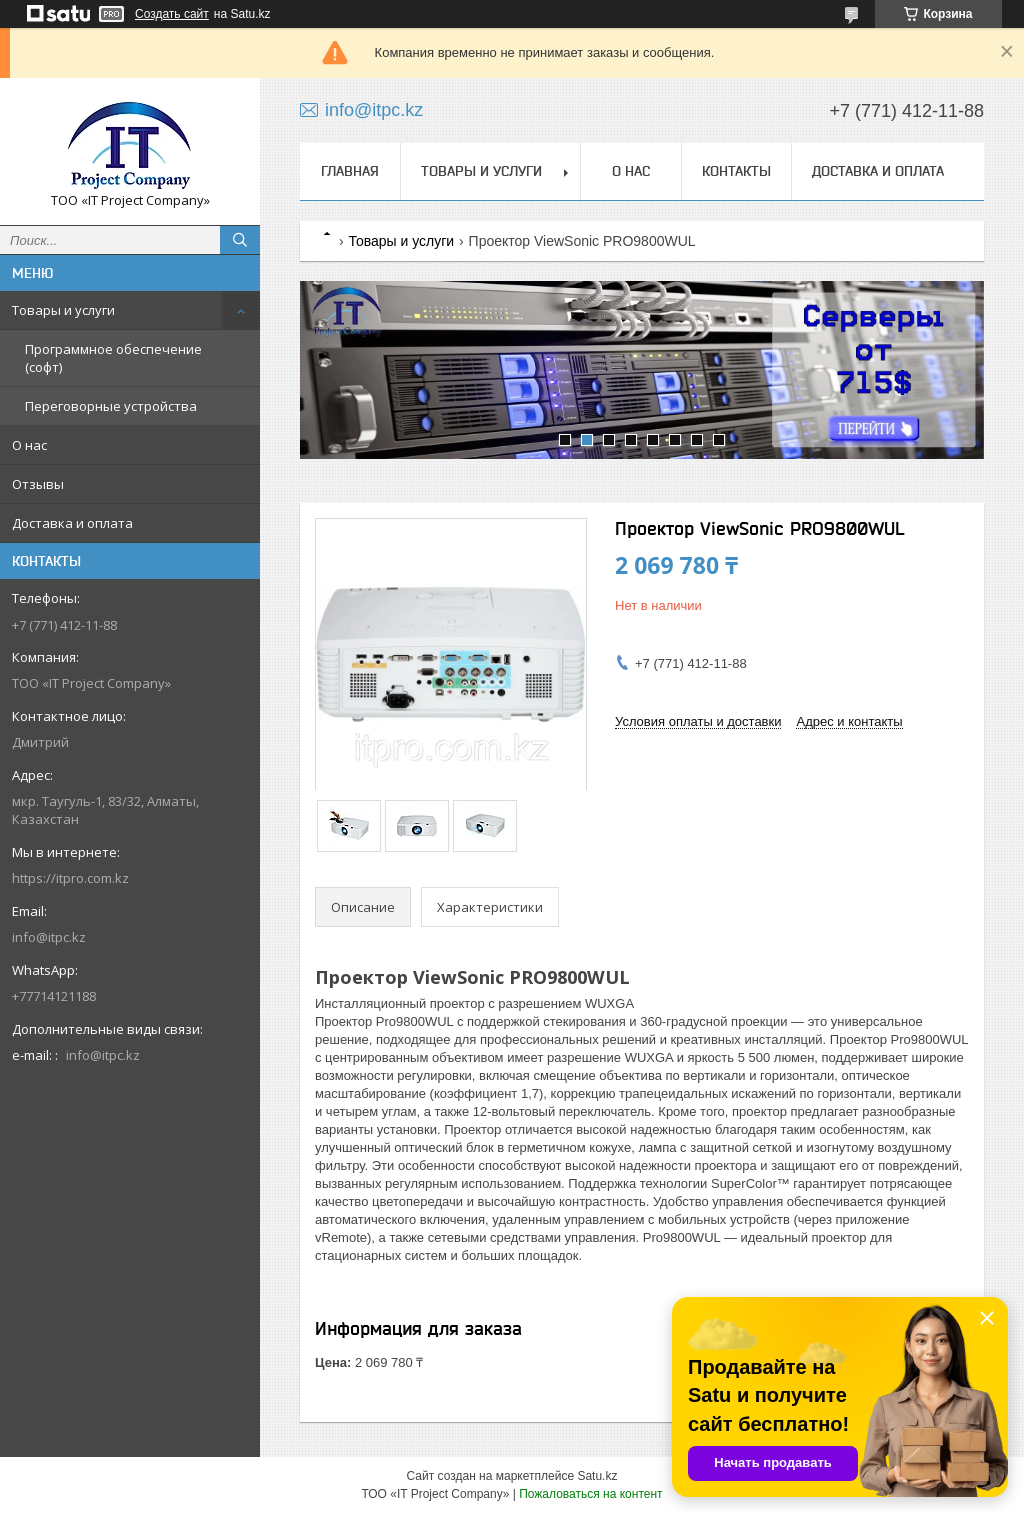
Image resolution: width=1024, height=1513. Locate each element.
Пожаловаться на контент (590, 1494)
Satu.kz (597, 1476)
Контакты (736, 171)
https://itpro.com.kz (70, 878)
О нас (29, 445)
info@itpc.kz (49, 937)
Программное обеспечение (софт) (113, 358)
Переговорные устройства (111, 406)
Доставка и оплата (72, 523)
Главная (350, 171)
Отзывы (38, 484)
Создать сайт (172, 14)
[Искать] (240, 240)
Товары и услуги (63, 310)
